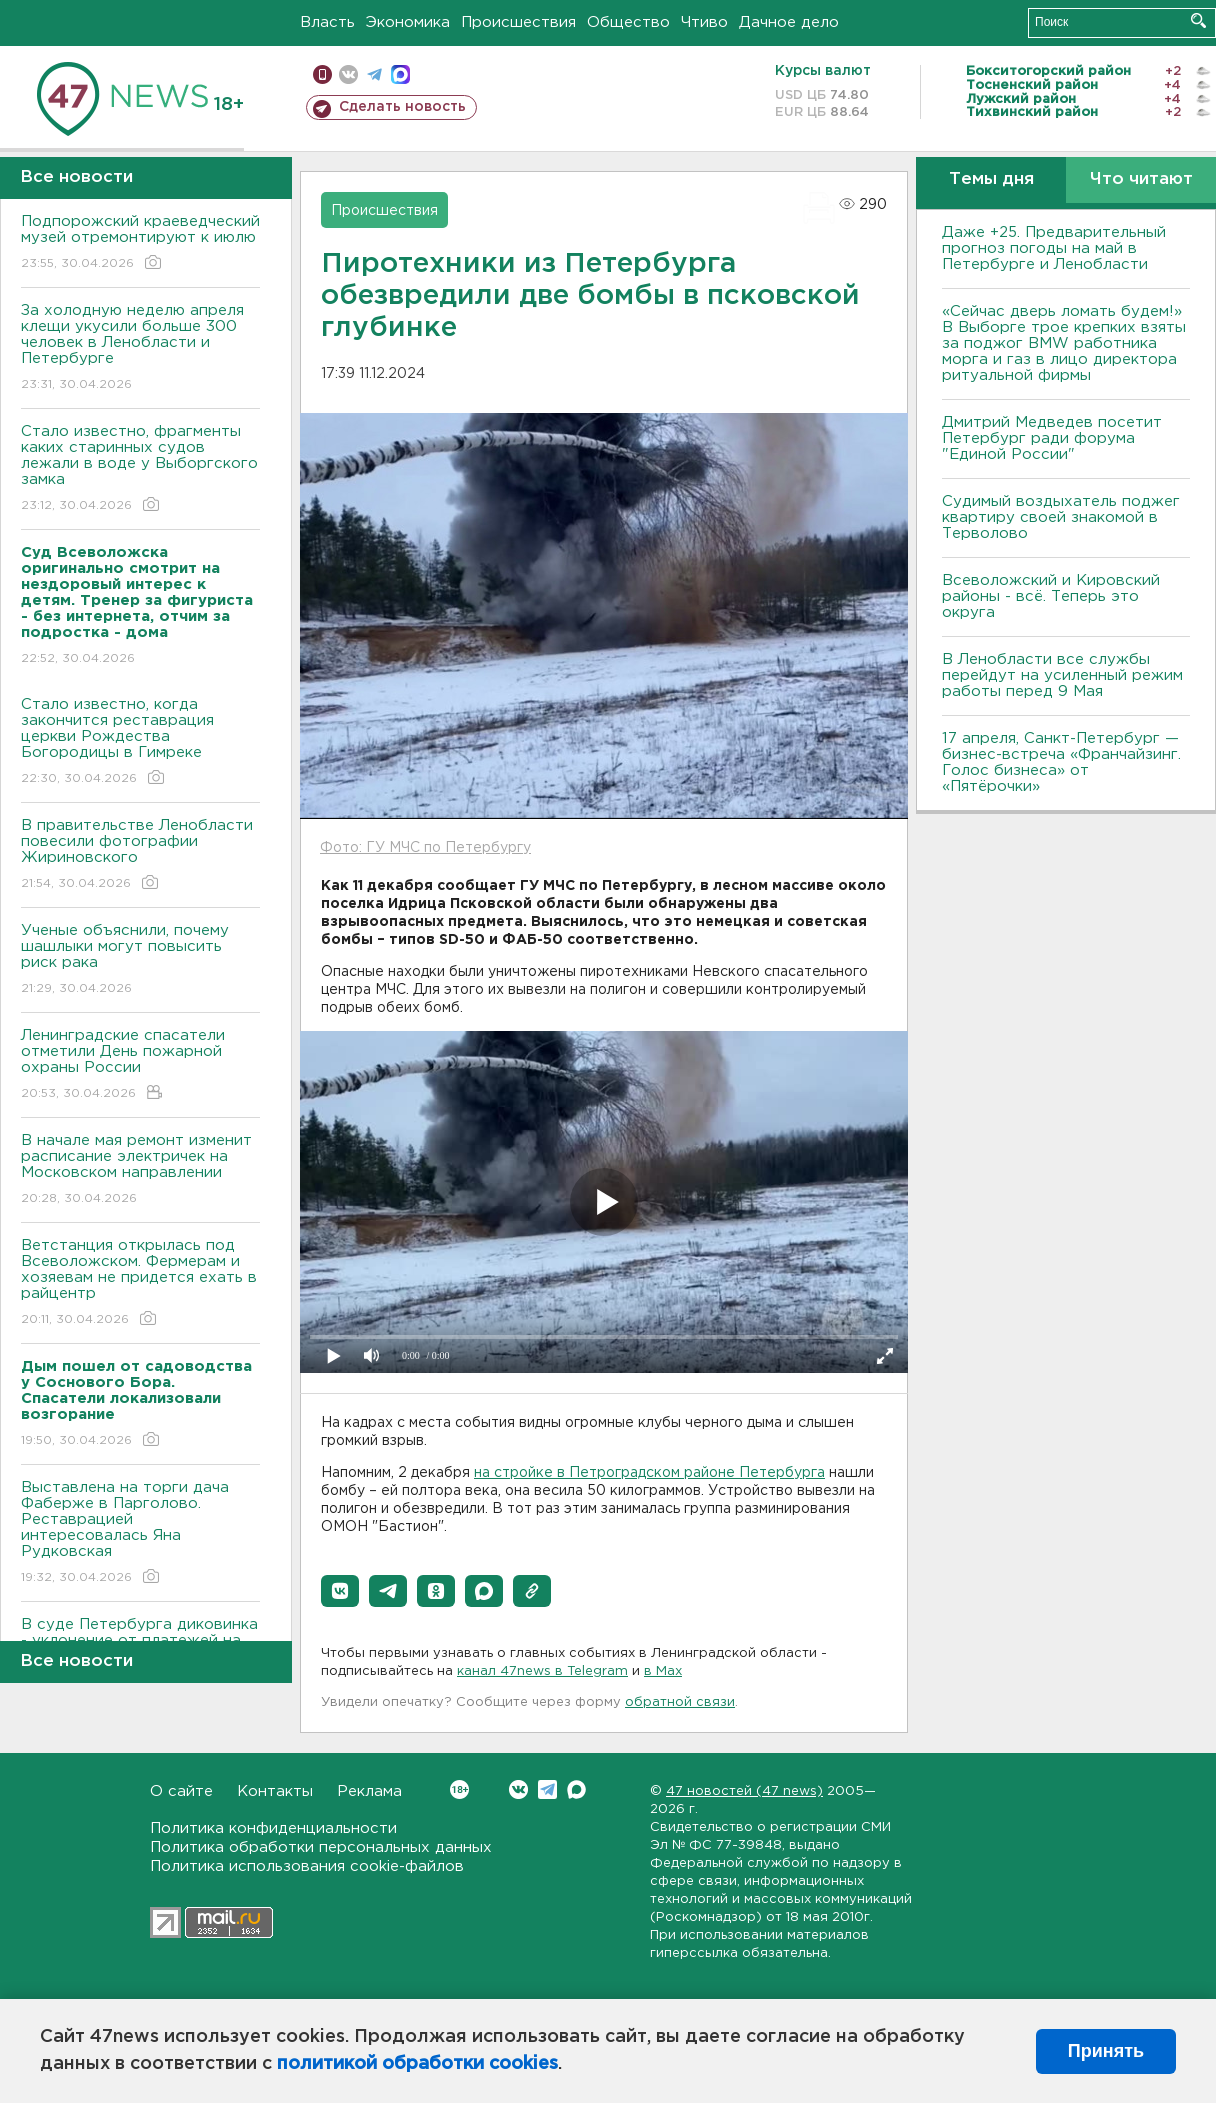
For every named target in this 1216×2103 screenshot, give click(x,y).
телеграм (374, 74)
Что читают (1141, 179)
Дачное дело (789, 22)
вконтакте (348, 74)
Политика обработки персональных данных (321, 1847)
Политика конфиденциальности (273, 1828)
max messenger (400, 74)
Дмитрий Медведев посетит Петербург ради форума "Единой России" (1052, 438)
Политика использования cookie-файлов (307, 1866)
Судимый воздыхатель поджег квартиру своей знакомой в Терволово (1061, 517)
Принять (1106, 2051)
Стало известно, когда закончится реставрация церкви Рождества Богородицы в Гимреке (140, 742)
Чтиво (704, 22)
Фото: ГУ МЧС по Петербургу (425, 848)
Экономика (408, 22)
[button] (340, 1591)
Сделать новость (402, 107)
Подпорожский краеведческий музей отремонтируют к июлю (140, 243)
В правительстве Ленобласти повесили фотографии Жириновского (140, 855)
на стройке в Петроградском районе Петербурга (649, 1473)
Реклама (369, 1791)
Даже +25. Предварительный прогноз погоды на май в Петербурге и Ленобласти (1054, 248)
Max (576, 1789)
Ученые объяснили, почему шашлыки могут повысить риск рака (140, 960)
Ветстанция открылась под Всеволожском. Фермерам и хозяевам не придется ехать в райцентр (140, 1283)
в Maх (663, 1671)
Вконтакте (459, 1789)
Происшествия (518, 22)
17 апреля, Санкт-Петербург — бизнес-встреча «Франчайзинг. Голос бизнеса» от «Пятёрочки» (1061, 762)
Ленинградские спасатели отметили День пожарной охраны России (140, 1065)
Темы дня (991, 179)
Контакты (275, 1791)
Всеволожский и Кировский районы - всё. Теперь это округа (1051, 596)
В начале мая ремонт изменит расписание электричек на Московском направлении (140, 1170)
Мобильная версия (322, 74)
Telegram (547, 1789)
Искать (1198, 20)
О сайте (181, 1791)
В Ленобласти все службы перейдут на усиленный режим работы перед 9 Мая (1062, 675)
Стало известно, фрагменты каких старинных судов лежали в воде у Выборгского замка (140, 469)
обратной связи (680, 1702)
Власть (327, 22)
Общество (628, 22)
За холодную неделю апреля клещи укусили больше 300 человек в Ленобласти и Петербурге (140, 348)
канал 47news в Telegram (542, 1671)
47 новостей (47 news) (744, 1791)
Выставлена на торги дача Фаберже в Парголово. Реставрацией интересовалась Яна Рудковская (140, 1533)
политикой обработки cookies (417, 2064)
